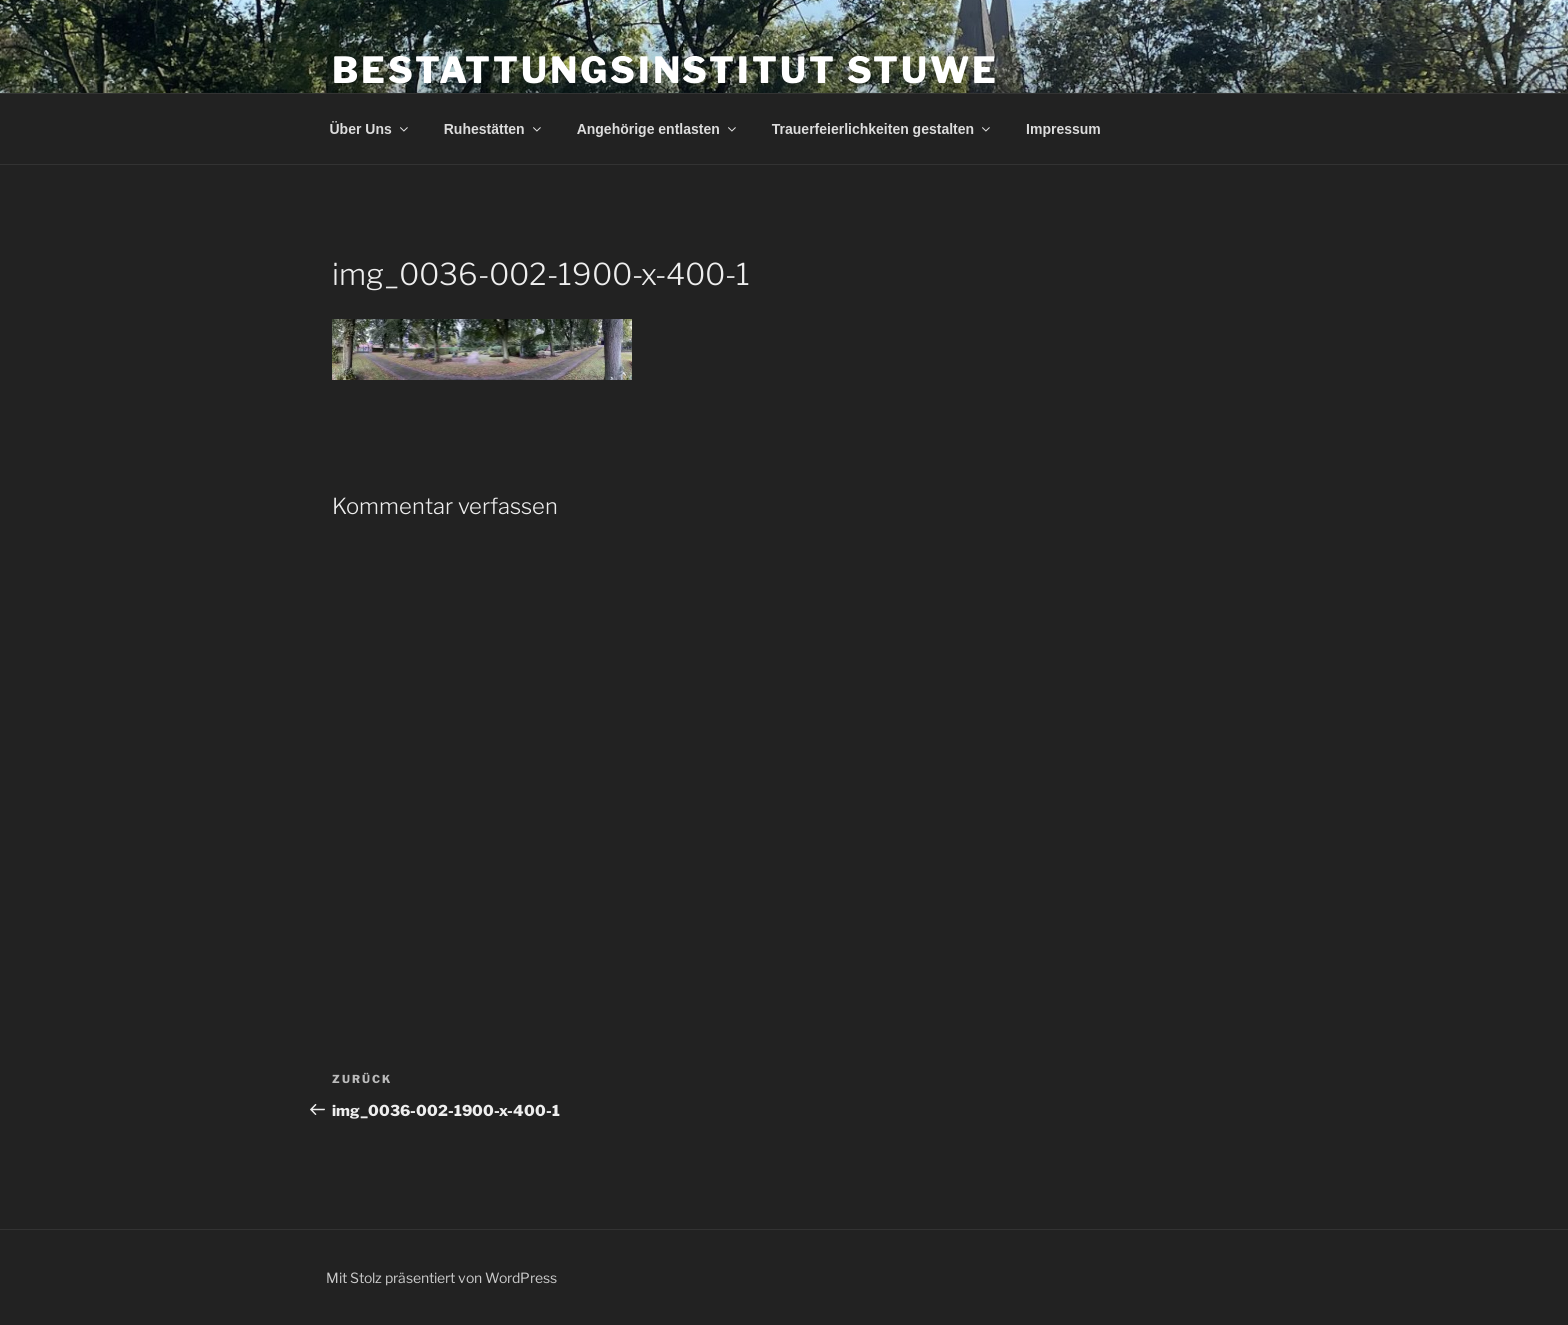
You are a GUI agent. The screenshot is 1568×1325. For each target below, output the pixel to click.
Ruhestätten (494, 129)
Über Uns (370, 129)
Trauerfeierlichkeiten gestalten (882, 129)
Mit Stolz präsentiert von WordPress (441, 1277)
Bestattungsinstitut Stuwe (665, 70)
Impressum (1063, 129)
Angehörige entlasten (658, 129)
